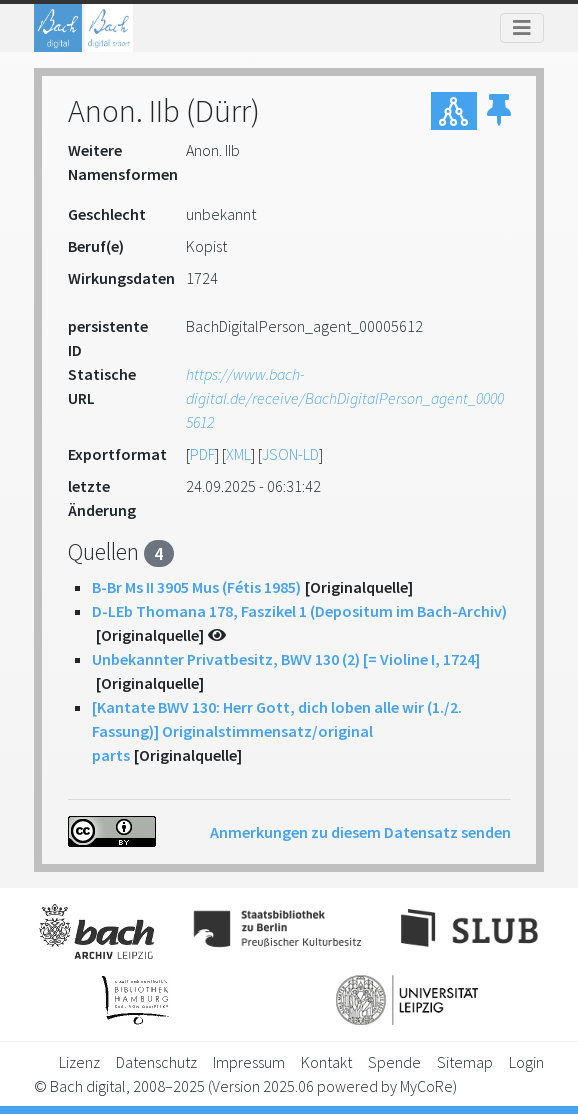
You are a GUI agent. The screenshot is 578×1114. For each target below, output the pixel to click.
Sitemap (465, 1062)
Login (526, 1062)
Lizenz (79, 1062)
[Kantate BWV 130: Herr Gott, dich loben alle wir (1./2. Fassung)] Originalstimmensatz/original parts (277, 731)
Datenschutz (156, 1062)
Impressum (249, 1062)
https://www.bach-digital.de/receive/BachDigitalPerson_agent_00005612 (345, 398)
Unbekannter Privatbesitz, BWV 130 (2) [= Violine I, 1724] (286, 659)
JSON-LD (290, 454)
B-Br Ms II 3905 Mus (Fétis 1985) (196, 587)
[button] (499, 111)
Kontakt (326, 1062)
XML (238, 454)
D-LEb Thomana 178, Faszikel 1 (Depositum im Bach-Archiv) (299, 611)
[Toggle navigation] (522, 28)
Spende (394, 1062)
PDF (202, 454)
